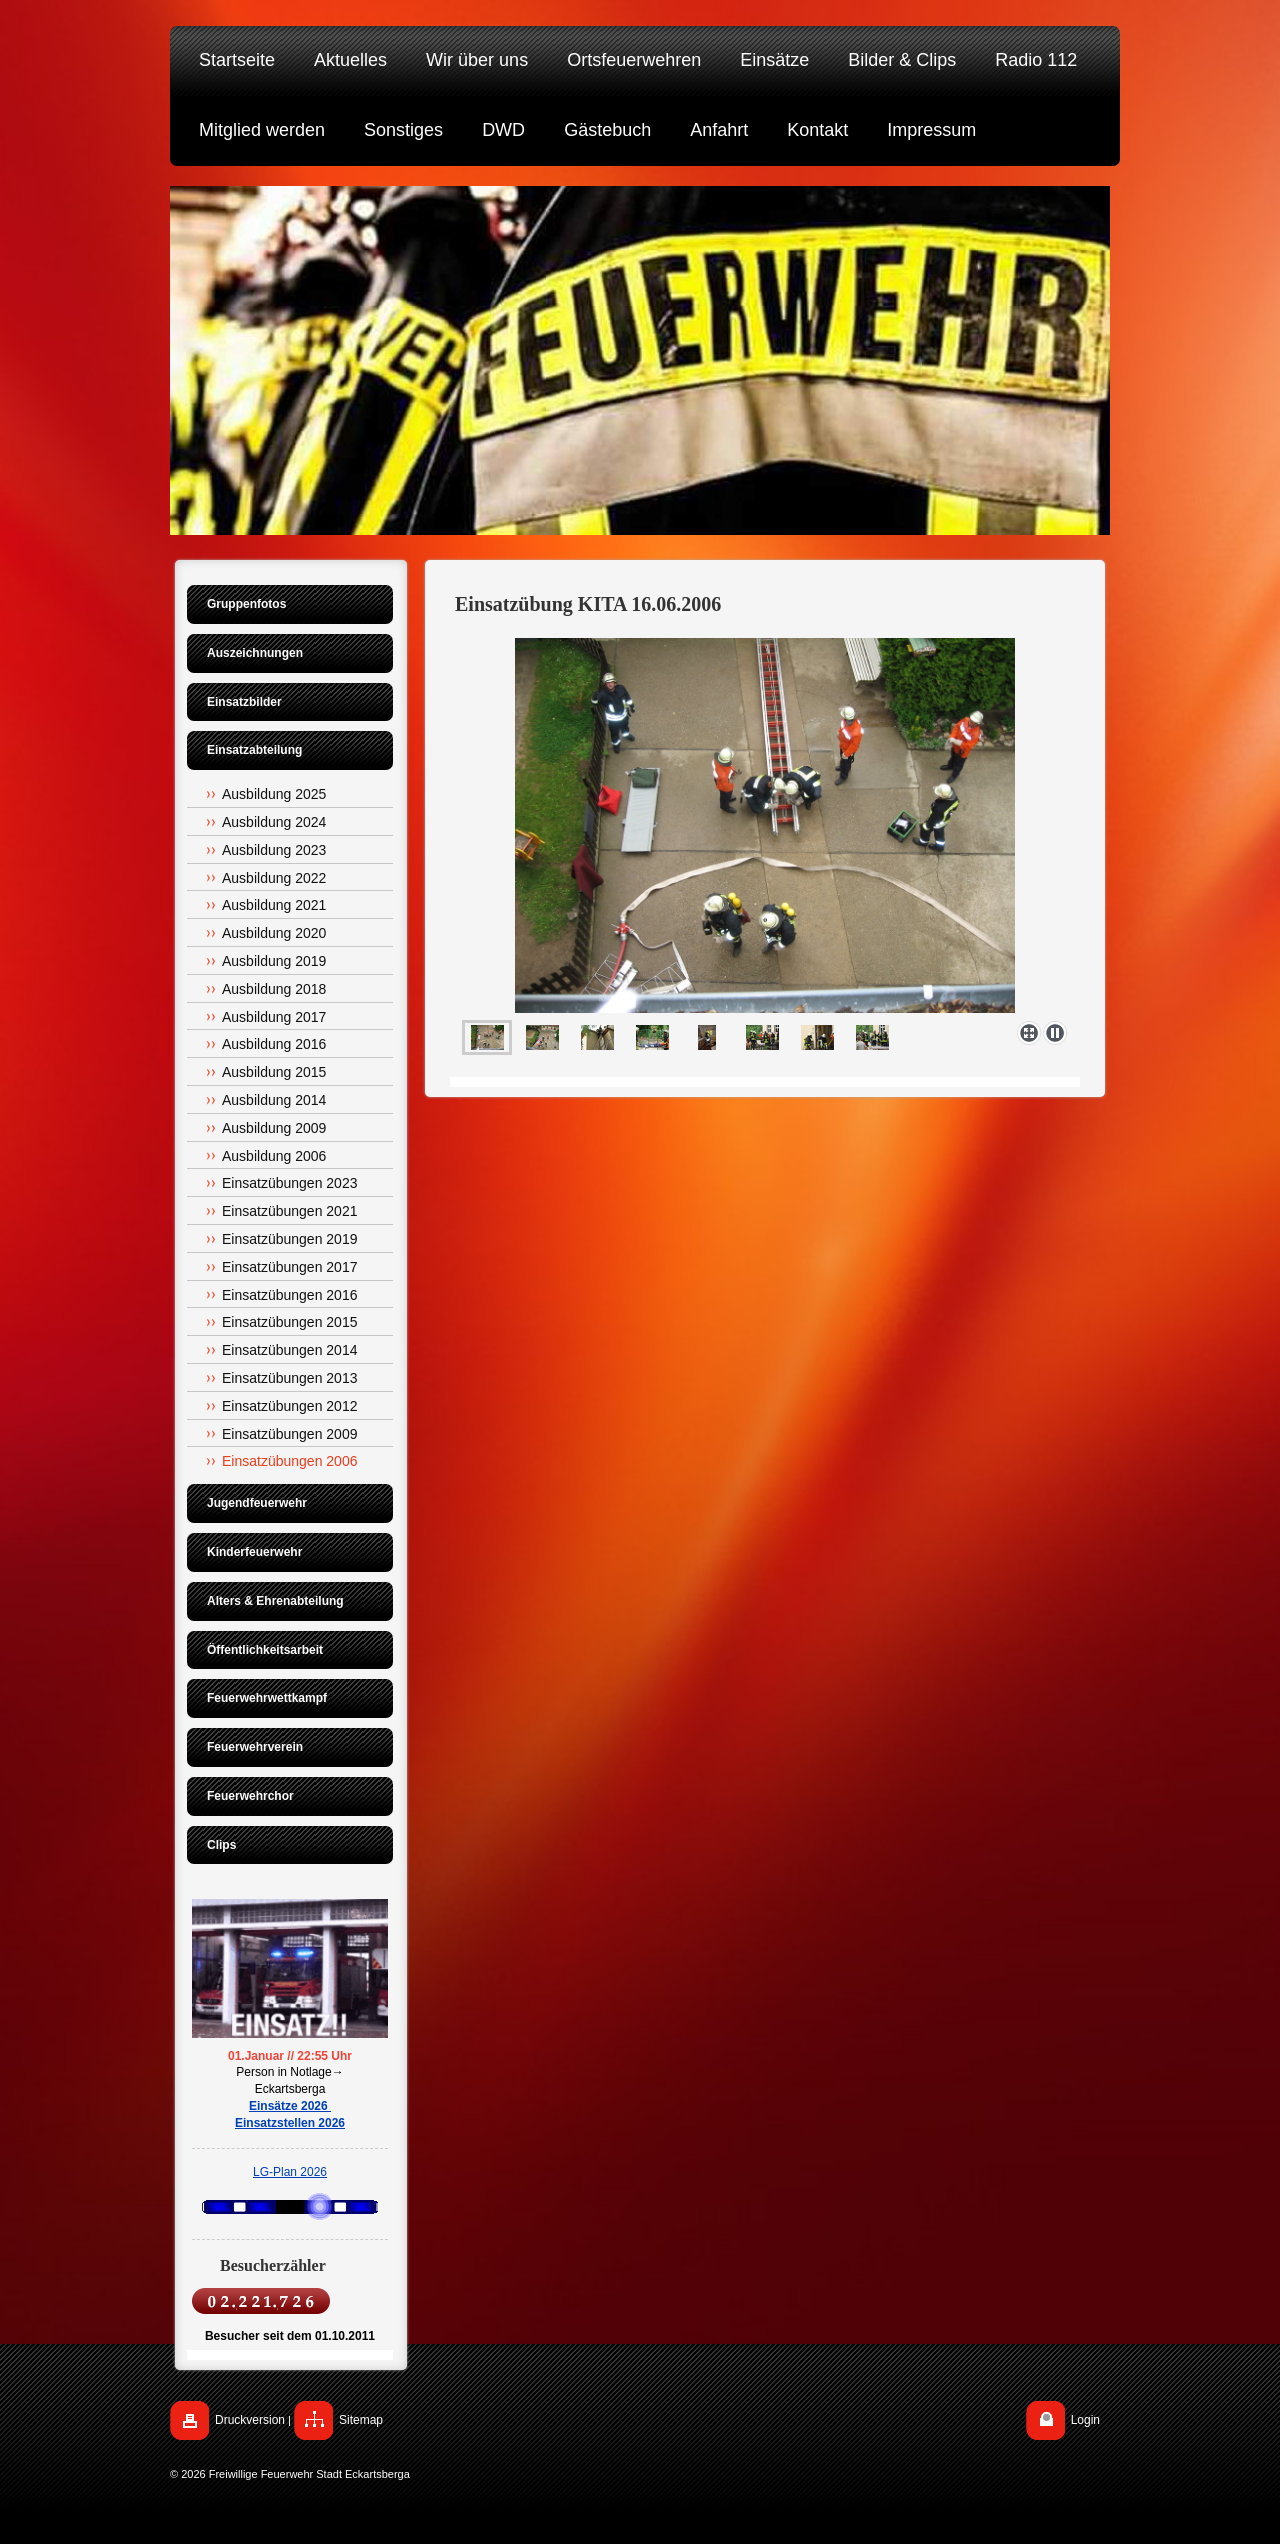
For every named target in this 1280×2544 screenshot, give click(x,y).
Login (1085, 2420)
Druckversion (250, 2420)
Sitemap (361, 2420)
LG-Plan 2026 (290, 2172)
